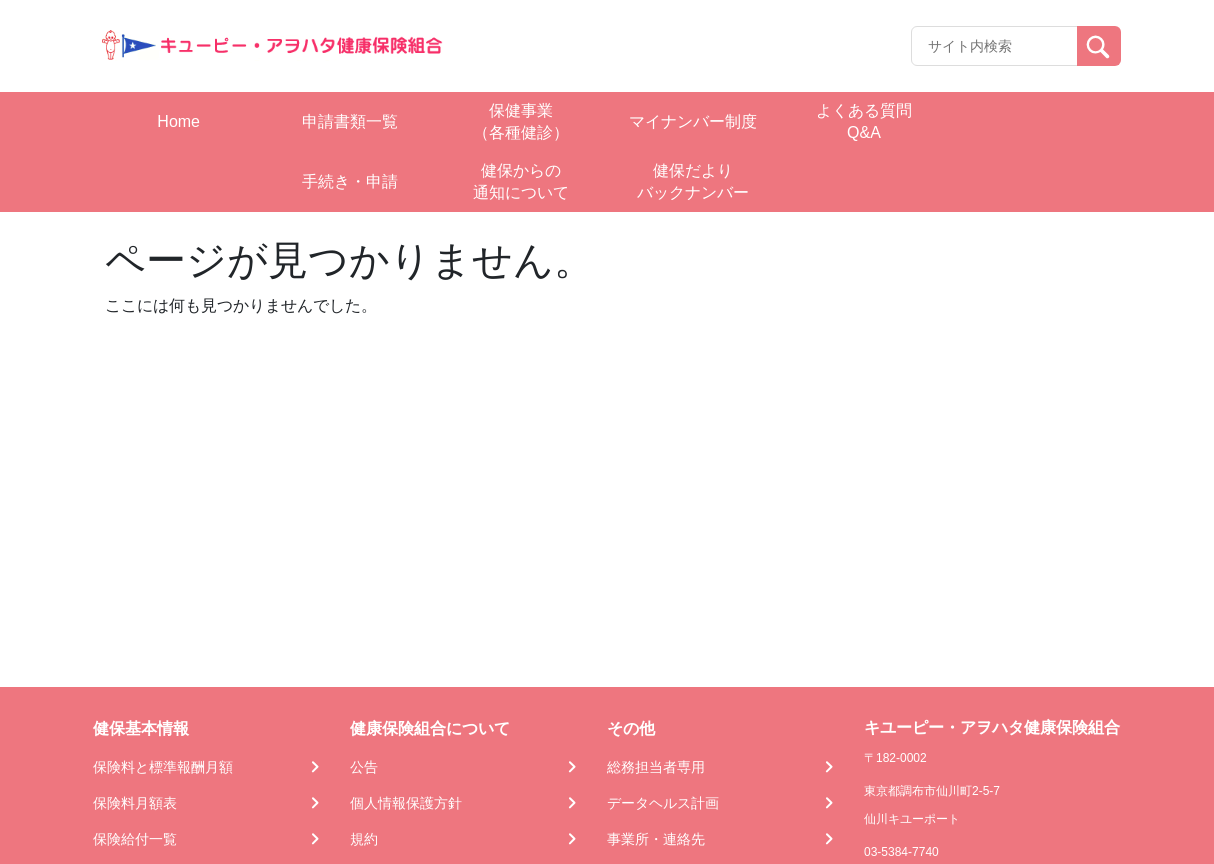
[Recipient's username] (994, 46)
